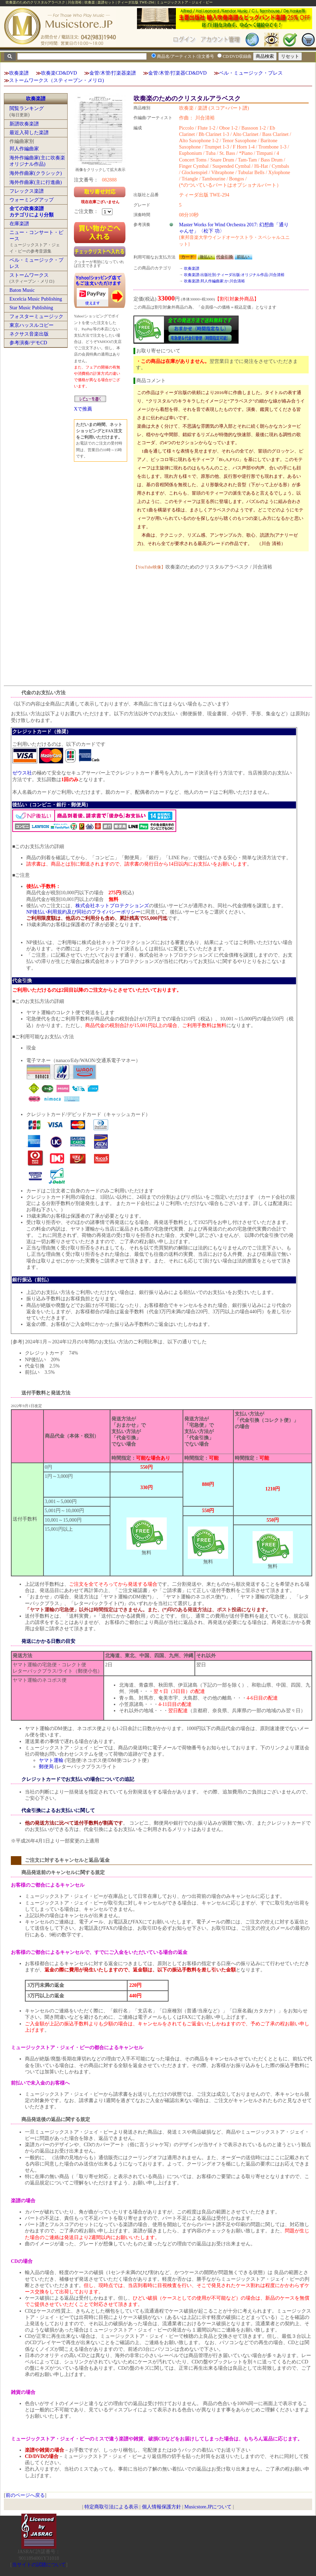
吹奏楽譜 (19, 73)
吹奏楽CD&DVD (59, 73)
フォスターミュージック (36, 316)
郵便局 (46, 1766)
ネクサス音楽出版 (29, 334)
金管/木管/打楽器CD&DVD (177, 73)
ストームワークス (29, 275)
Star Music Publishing (31, 307)
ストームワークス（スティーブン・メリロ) (56, 80)
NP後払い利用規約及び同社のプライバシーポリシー (83, 912)
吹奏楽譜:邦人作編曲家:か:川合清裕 (214, 281)
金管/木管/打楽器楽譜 (112, 73)
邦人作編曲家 (24, 148)
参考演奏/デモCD (28, 342)
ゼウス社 (22, 773)
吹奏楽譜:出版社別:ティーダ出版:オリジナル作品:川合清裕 (234, 275)
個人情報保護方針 (161, 2506)
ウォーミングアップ (31, 199)
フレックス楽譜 (26, 191)
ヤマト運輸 (51, 1760)
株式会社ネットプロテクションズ (112, 905)
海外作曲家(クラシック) (35, 173)
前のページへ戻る (25, 2495)
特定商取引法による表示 (111, 2506)
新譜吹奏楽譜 (24, 123)
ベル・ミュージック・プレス (251, 73)
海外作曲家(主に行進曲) (35, 182)
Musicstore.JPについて (208, 2506)
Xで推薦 (83, 409)
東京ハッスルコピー (31, 325)
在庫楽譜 (19, 223)
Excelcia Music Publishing (35, 299)
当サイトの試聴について (39, 2564)
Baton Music (22, 290)
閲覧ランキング (26, 108)
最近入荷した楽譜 (29, 132)
